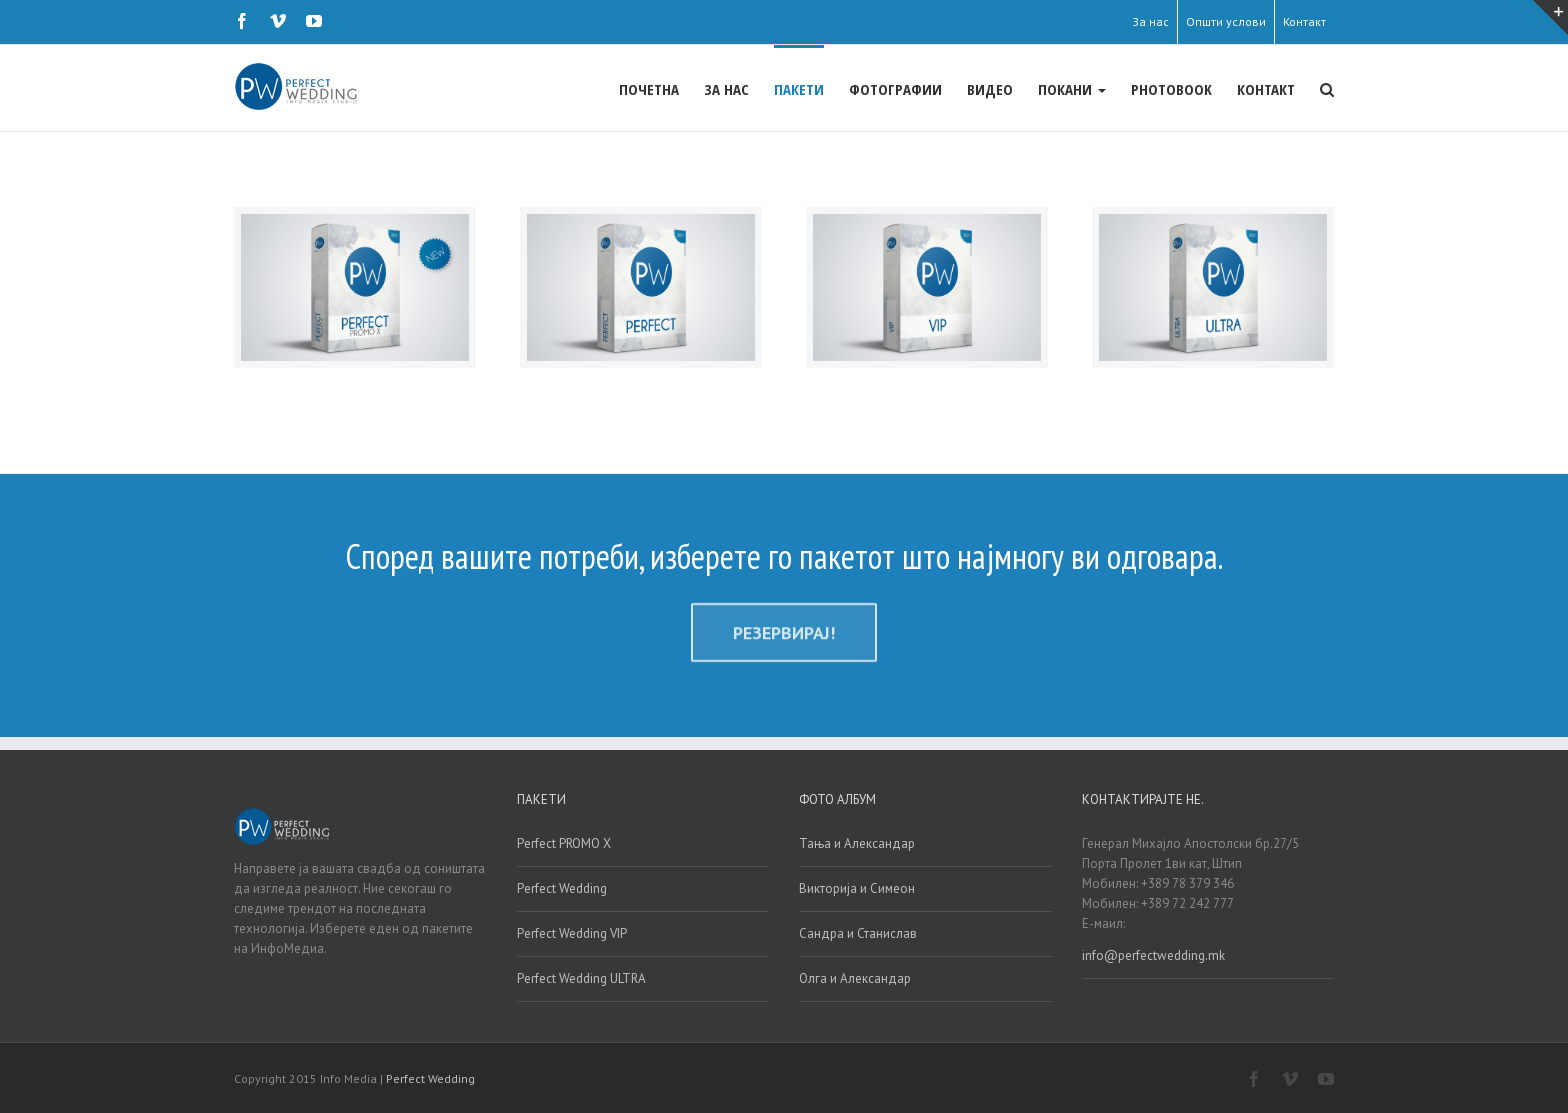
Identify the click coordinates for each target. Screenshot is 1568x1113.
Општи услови (1226, 21)
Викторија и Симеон (857, 887)
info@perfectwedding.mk (1153, 954)
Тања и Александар (857, 842)
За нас (1150, 21)
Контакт (1304, 21)
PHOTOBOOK (1171, 89)
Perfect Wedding (562, 887)
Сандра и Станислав (858, 932)
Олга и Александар (855, 977)
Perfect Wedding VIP (572, 932)
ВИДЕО (990, 89)
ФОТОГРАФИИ (895, 89)
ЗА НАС (726, 89)
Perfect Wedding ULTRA (581, 977)
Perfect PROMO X (564, 842)
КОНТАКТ (1266, 89)
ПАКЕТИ (799, 89)
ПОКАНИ (1072, 89)
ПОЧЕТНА (649, 89)
